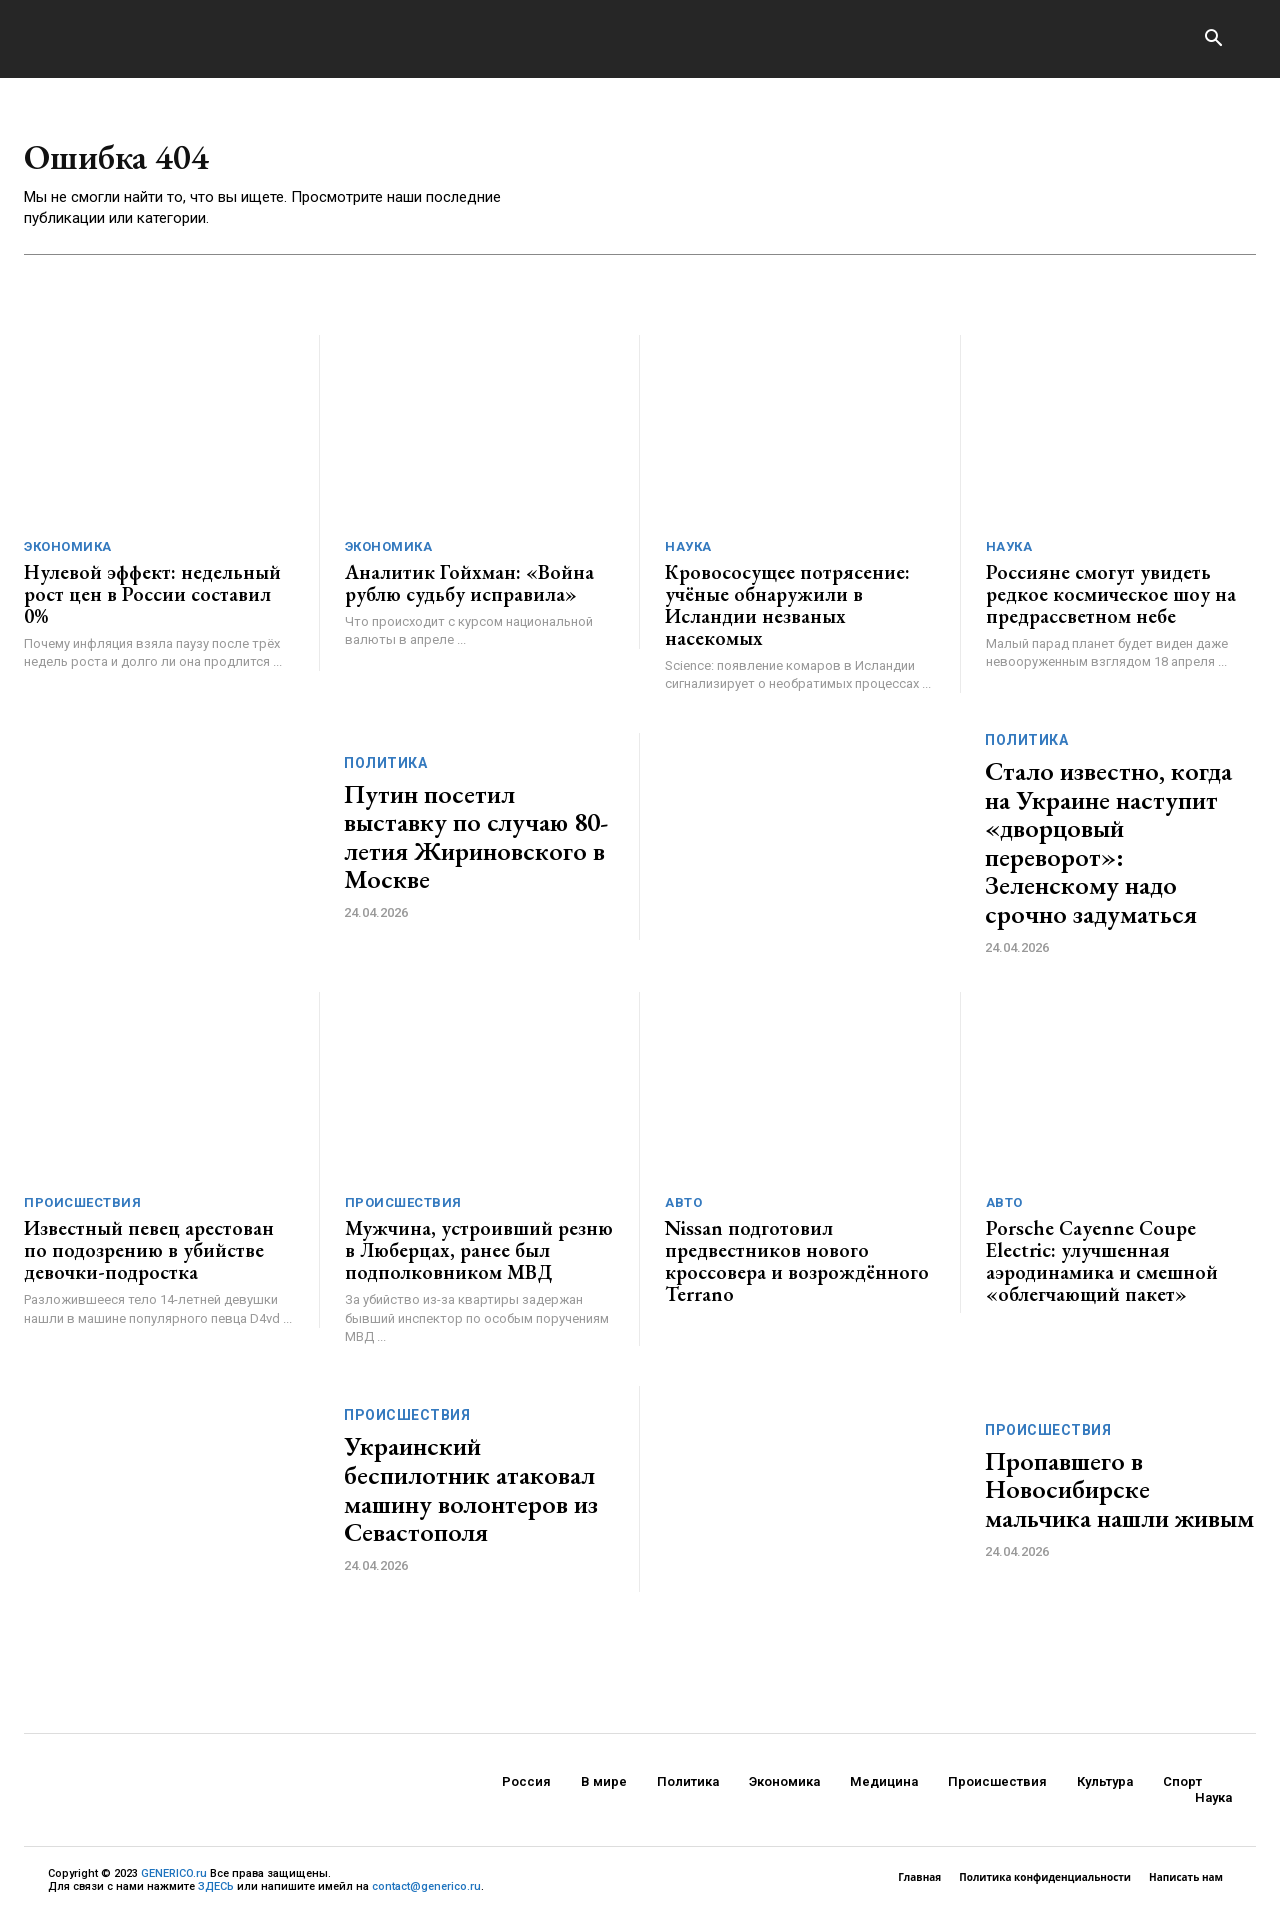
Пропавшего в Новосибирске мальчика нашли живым (1119, 1496)
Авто (683, 1209)
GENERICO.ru (174, 1879)
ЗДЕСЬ (216, 1893)
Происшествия (82, 1209)
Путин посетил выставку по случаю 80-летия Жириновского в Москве (476, 844)
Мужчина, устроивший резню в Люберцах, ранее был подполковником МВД (479, 1257)
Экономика (68, 553)
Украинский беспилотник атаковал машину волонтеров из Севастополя (471, 1496)
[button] (1213, 40)
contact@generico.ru (426, 1893)
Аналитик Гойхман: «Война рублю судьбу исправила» (469, 590)
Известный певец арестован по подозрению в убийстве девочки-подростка (149, 1257)
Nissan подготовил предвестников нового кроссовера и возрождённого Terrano (797, 1268)
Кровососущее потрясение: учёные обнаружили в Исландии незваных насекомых (787, 612)
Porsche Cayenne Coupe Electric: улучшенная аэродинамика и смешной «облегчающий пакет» (1102, 1268)
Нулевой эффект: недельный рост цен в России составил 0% (152, 601)
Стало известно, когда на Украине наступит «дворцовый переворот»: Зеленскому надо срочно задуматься (1108, 849)
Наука (688, 553)
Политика (385, 770)
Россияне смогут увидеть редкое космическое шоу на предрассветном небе (1111, 601)
